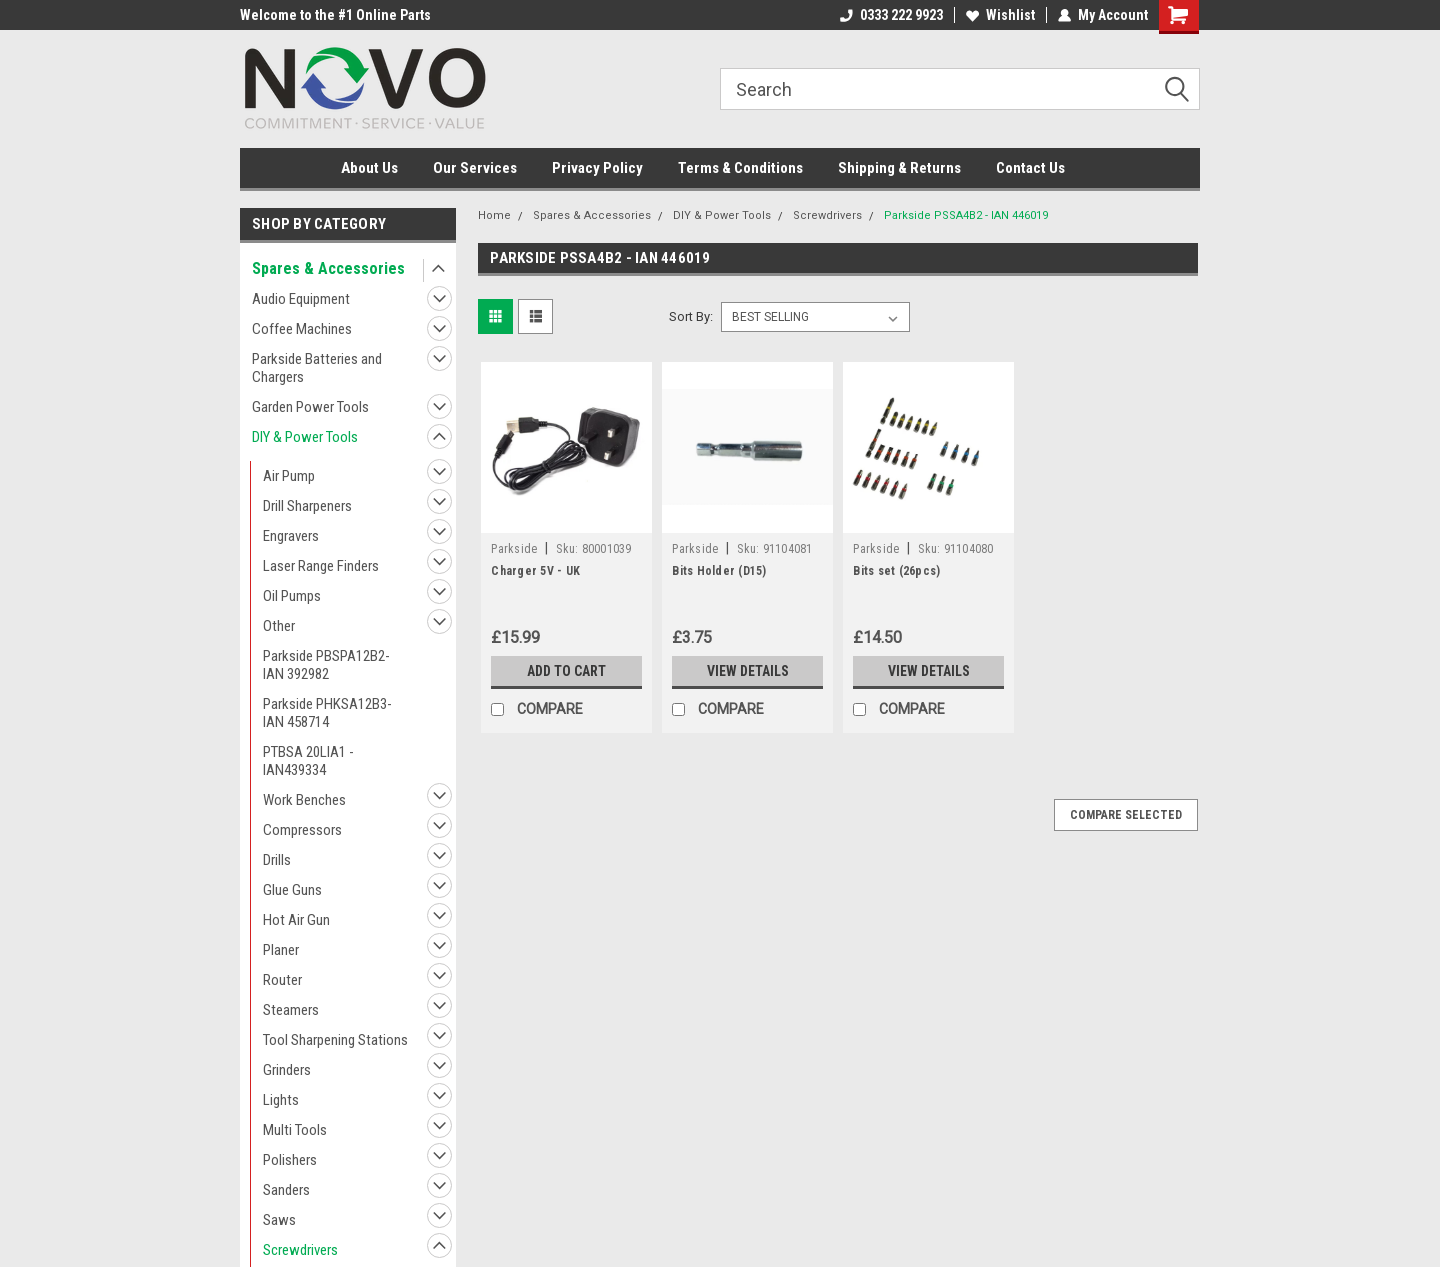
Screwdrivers (300, 1250)
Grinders (287, 1070)
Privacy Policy (597, 168)
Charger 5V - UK (535, 571)
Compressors (302, 830)
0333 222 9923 (891, 15)
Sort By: (691, 316)
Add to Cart (566, 671)
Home (494, 215)
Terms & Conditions (740, 168)
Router (282, 980)
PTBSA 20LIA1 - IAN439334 (308, 761)
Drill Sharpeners (307, 506)
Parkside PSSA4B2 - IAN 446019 (966, 215)
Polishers (290, 1160)
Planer (281, 950)
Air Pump (289, 476)
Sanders (286, 1190)
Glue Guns (292, 890)
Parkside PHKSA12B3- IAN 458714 (327, 713)
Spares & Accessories (328, 268)
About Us (369, 168)
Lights (281, 1100)
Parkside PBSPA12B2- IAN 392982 (326, 665)
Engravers (291, 536)
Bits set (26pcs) (896, 571)
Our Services (475, 168)
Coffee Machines (302, 329)
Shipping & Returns (899, 168)
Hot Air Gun (296, 920)
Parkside (514, 549)
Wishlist (1000, 15)
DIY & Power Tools (305, 437)
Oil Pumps (292, 596)
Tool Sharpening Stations (335, 1040)
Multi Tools (295, 1130)
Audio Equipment (301, 299)
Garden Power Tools (310, 407)
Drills (277, 860)
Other (279, 626)
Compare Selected (1126, 815)
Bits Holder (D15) (719, 571)
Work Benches (304, 800)
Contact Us (1030, 168)
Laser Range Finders (321, 566)
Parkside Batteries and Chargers (317, 368)
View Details (748, 671)
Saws (279, 1220)
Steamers (291, 1010)
